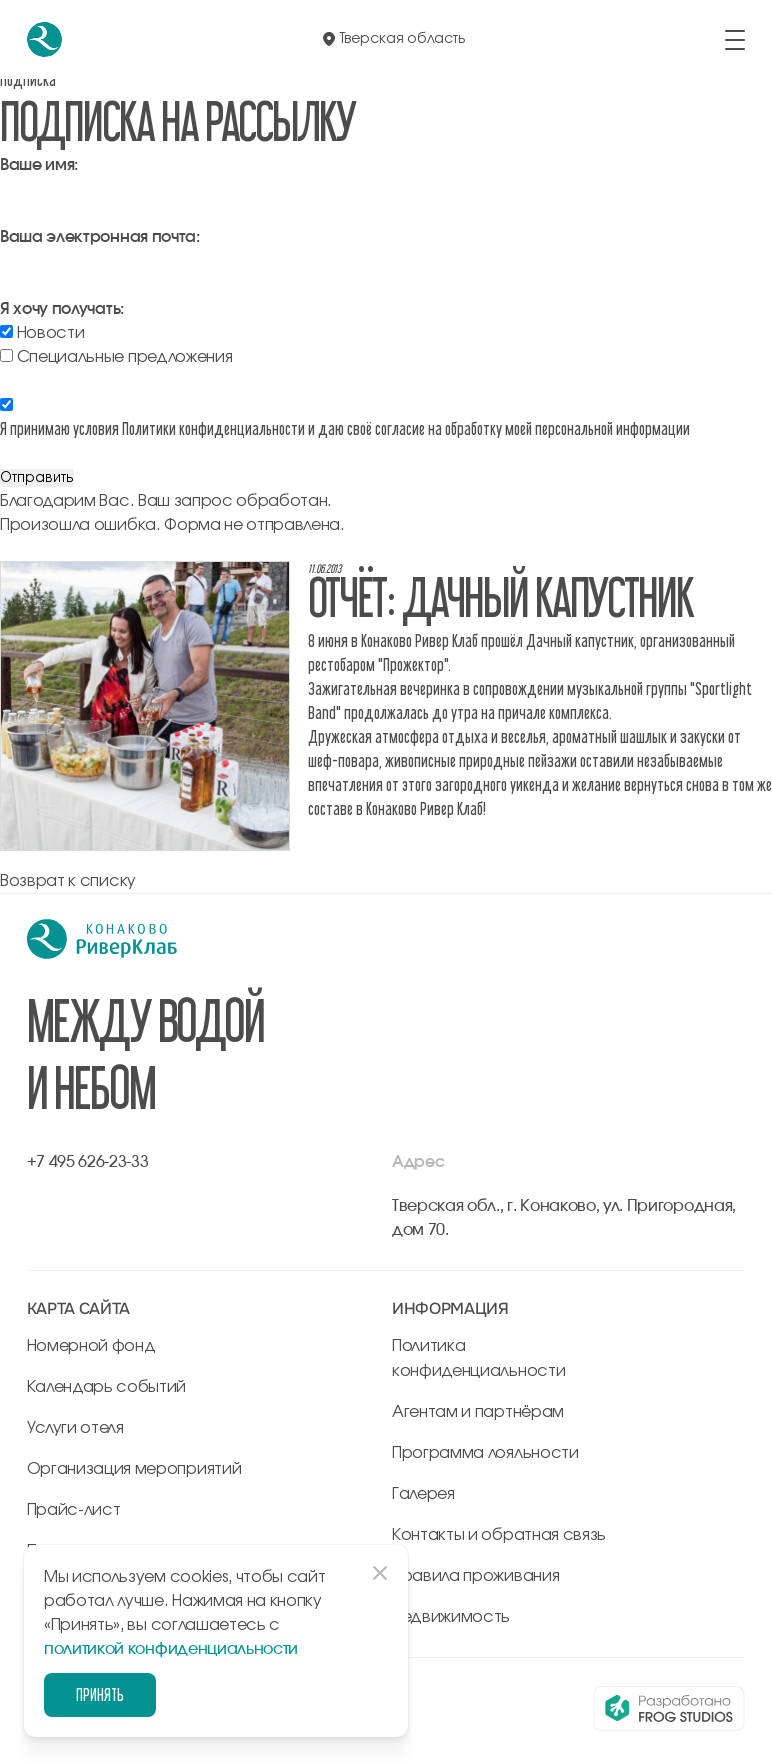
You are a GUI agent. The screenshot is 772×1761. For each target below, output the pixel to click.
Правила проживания (475, 1576)
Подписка (28, 79)
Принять (100, 1694)
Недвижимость (451, 1617)
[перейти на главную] (44, 39)
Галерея (423, 1494)
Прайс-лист (74, 1510)
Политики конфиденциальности (213, 428)
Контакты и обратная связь (499, 1535)
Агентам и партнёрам (478, 1412)
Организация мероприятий (134, 1469)
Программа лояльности (485, 1453)
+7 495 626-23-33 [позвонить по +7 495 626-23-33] (88, 1162)
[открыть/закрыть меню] (735, 40)
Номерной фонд (91, 1346)
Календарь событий (107, 1387)
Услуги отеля (75, 1428)
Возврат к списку (68, 881)
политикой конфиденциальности (171, 1649)
